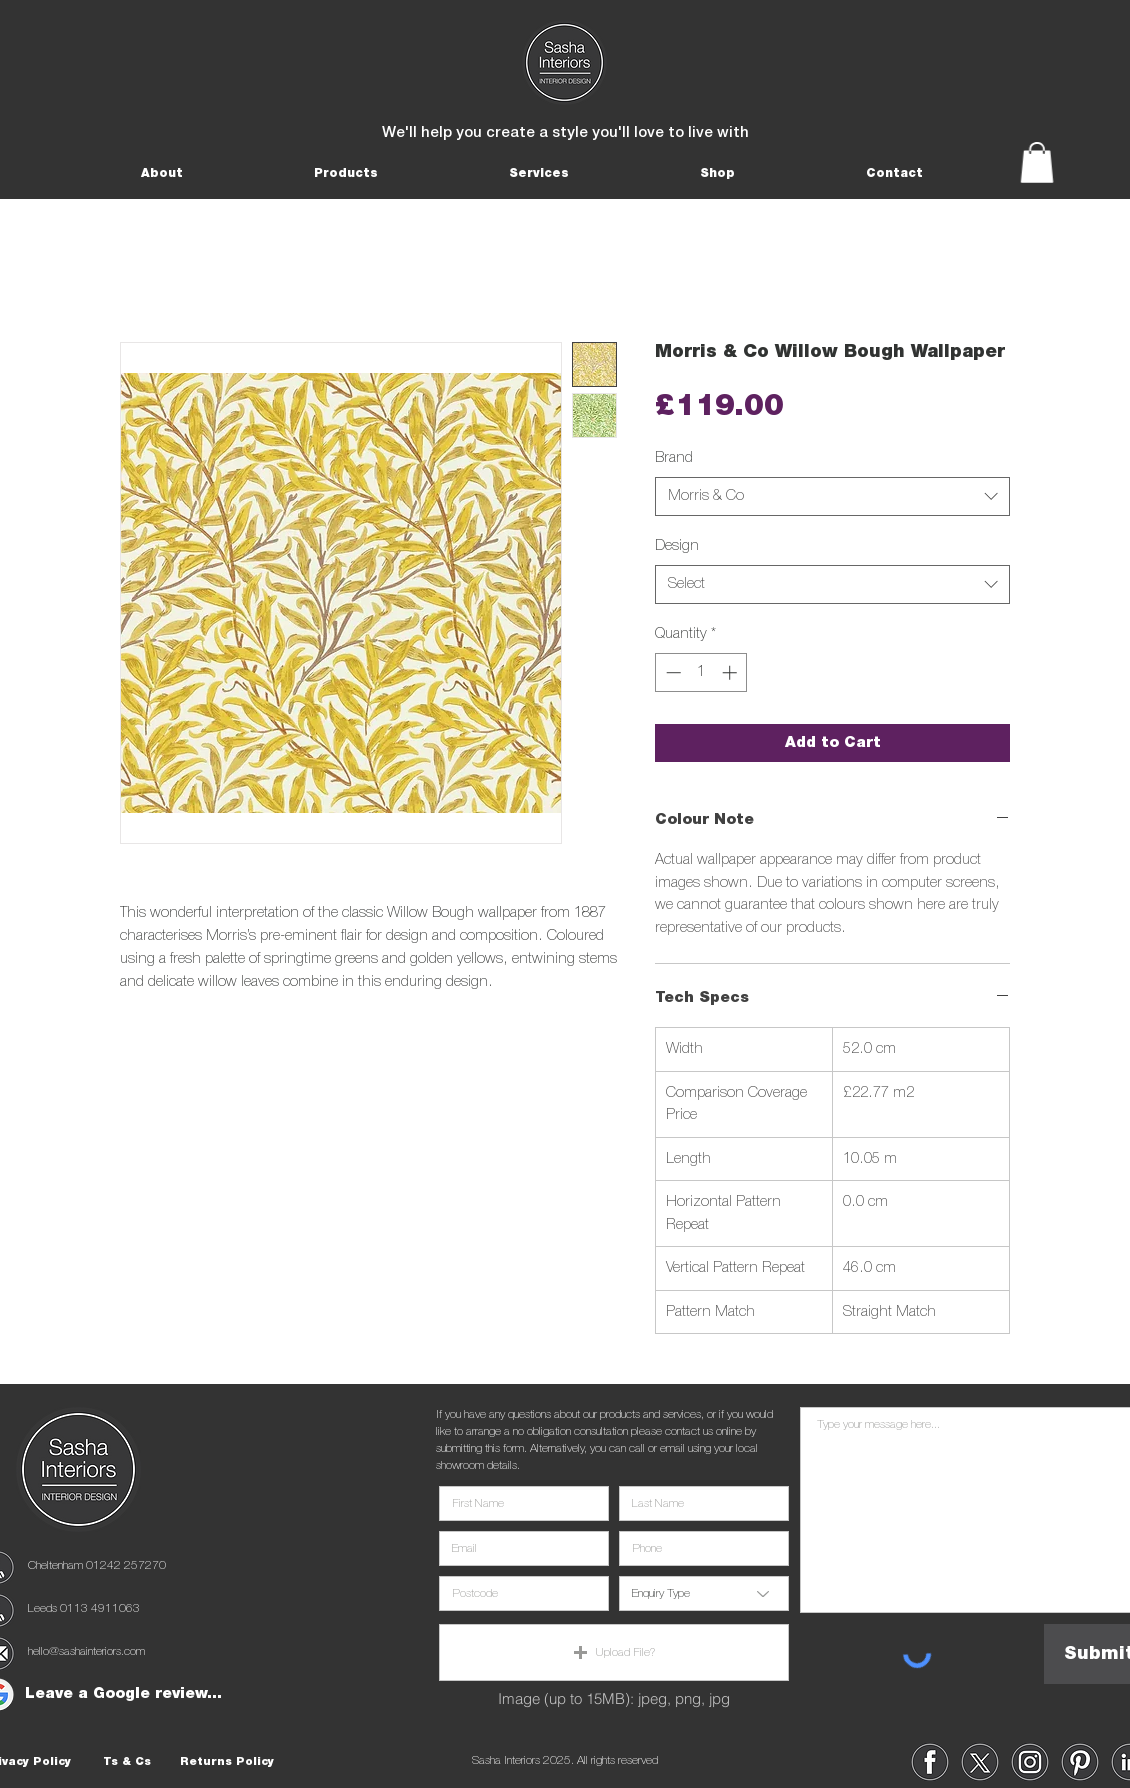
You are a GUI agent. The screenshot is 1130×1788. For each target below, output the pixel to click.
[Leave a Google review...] (123, 1694)
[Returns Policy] (227, 1762)
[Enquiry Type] (704, 1593)
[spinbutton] (701, 672)
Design (677, 546)
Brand (674, 458)
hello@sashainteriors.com (86, 1651)
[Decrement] (671, 672)
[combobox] (832, 496)
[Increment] (731, 672)
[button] (161, 173)
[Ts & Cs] (127, 1762)
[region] (930, 1762)
